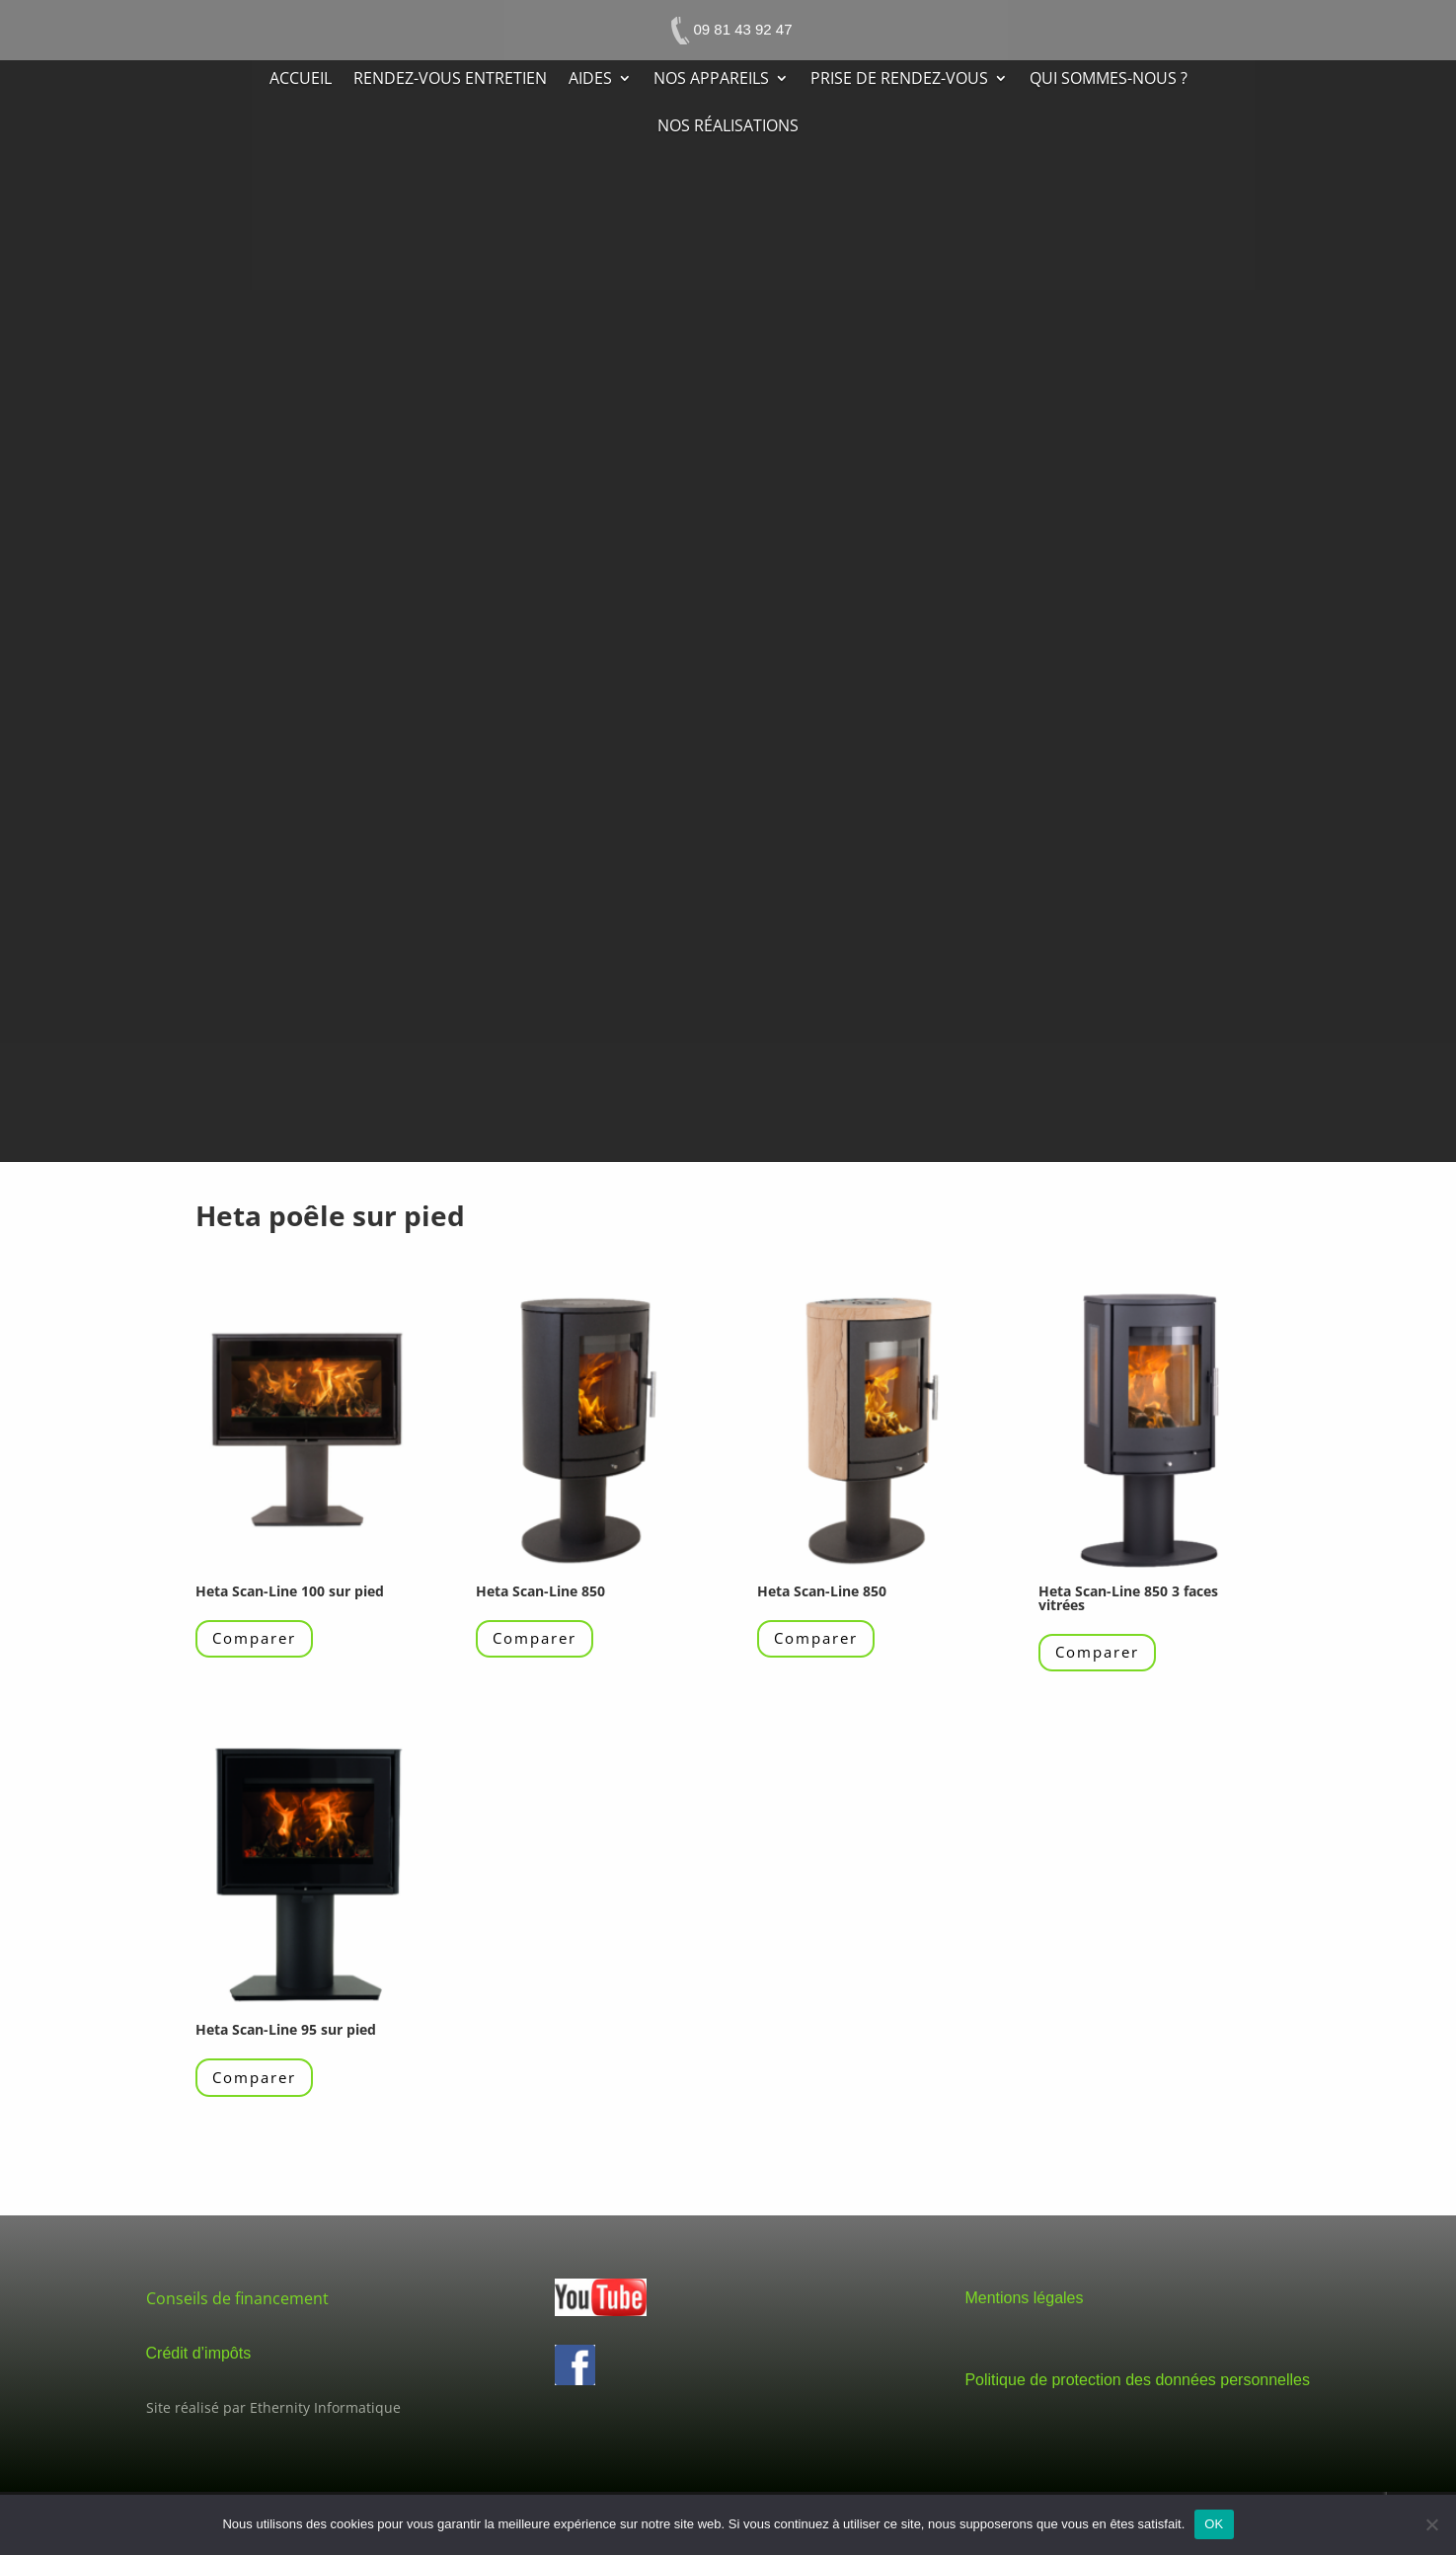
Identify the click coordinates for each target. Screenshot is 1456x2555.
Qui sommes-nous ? (1109, 80)
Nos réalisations (728, 127)
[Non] (1431, 2524)
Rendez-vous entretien (450, 80)
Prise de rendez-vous (899, 80)
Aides (590, 80)
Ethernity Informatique (325, 2407)
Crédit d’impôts (199, 2353)
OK (1213, 2523)
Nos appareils (711, 80)
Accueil (300, 80)
